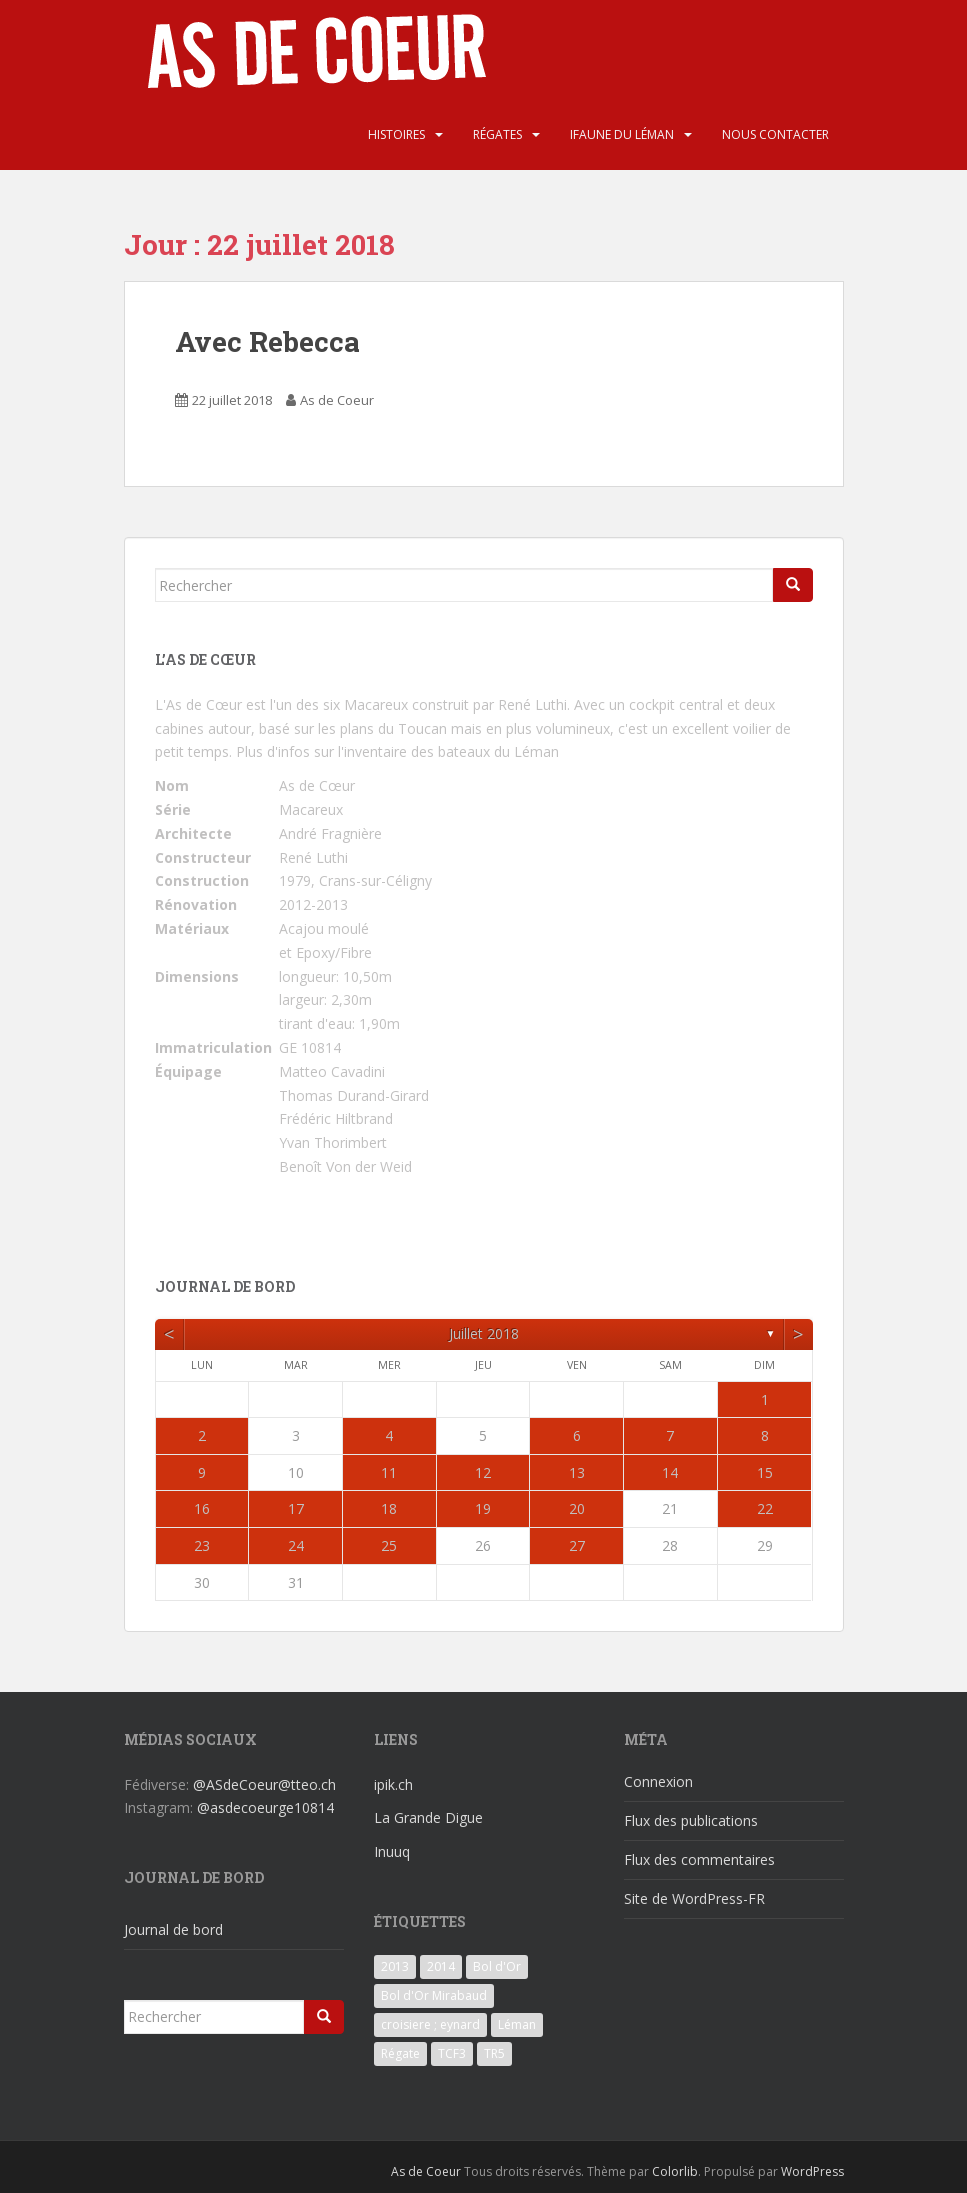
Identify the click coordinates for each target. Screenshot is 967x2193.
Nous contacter (775, 134)
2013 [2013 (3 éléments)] (395, 1966)
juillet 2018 (484, 1333)
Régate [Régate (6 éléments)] (400, 2053)
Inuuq (392, 1851)
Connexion (658, 1781)
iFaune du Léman (622, 134)
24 (296, 1545)
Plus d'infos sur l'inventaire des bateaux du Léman (397, 751)
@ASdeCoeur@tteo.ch (264, 1784)
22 (765, 1508)
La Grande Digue (428, 1817)
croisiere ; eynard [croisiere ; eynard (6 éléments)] (430, 2024)
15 (765, 1472)
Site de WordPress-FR (694, 1898)
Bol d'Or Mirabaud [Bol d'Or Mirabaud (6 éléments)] (434, 1995)
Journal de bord (173, 1929)
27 (577, 1545)
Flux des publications (691, 1820)
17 (296, 1508)
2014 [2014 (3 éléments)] (441, 1966)
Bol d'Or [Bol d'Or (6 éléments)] (497, 1966)
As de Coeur (337, 400)
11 (389, 1472)
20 (577, 1508)
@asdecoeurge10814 (265, 1807)
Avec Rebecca (267, 341)
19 (483, 1508)
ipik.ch (393, 1784)
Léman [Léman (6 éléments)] (517, 2024)
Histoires (396, 134)
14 (670, 1472)
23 (202, 1545)
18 (389, 1508)
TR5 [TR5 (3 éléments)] (494, 2053)
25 (389, 1545)
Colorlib (675, 2171)
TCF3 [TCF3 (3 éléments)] (452, 2053)
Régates (497, 134)
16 (202, 1508)
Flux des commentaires (699, 1859)
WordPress (812, 2171)
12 (483, 1472)
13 (577, 1472)
